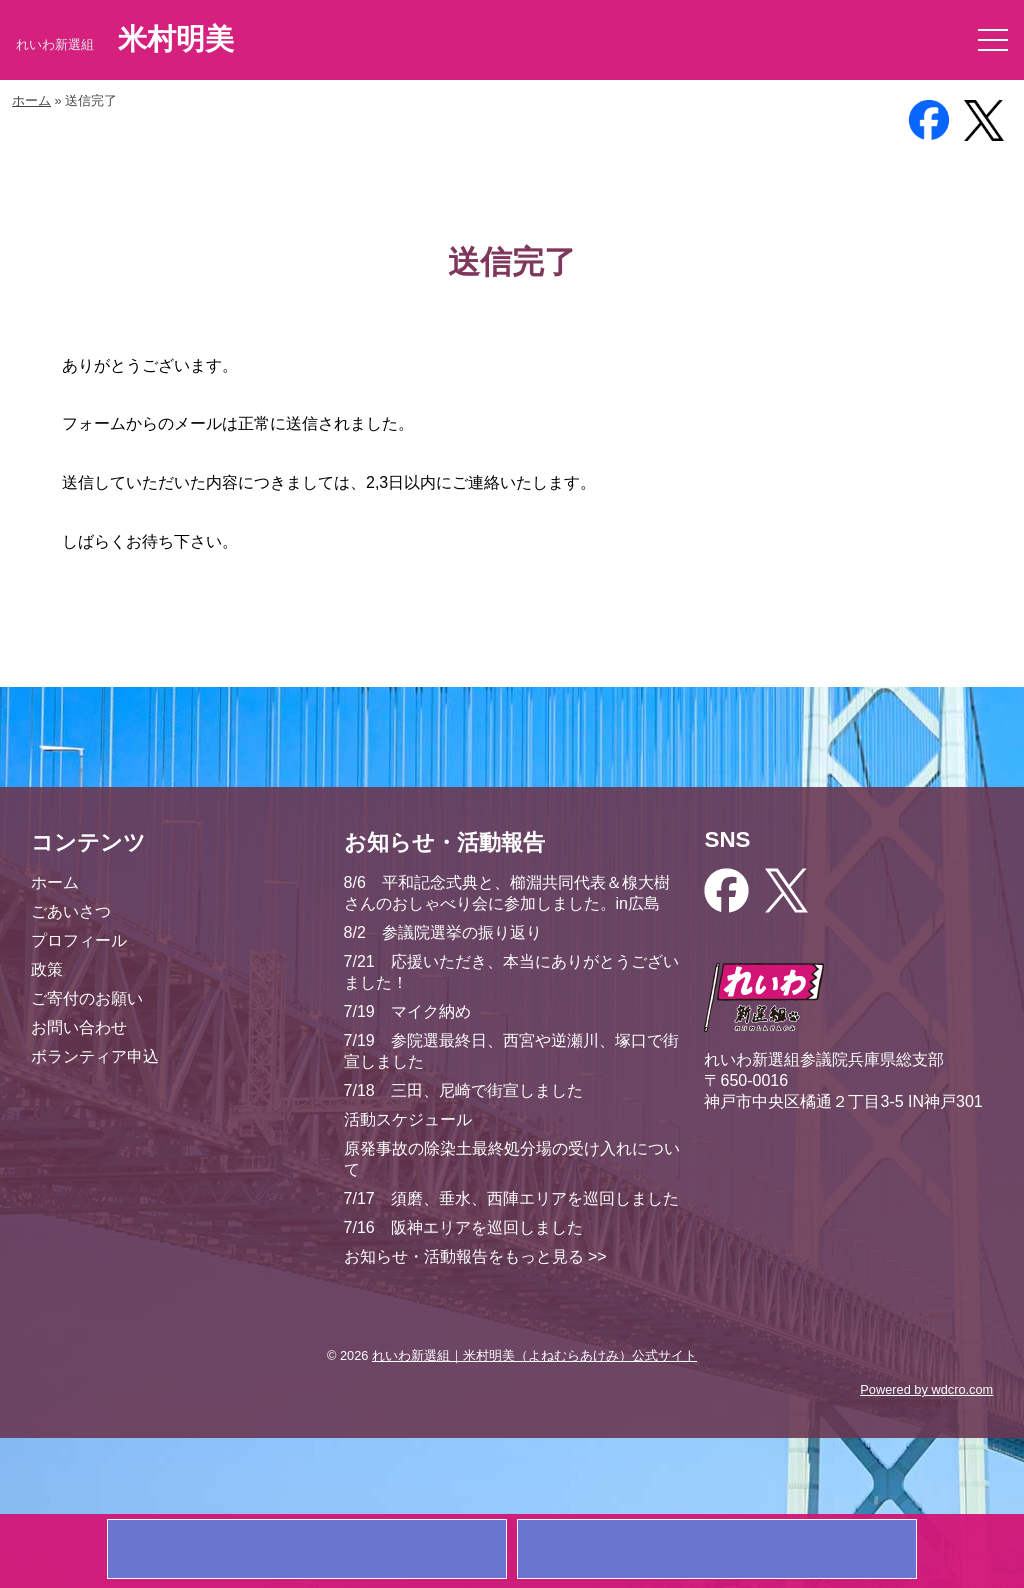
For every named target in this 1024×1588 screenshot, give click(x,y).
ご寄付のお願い (87, 998)
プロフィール (79, 940)
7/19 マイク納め (407, 1011)
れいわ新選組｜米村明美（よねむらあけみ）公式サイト (534, 1355)
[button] (993, 40)
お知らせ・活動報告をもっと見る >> (475, 1256)
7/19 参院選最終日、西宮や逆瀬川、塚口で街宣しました (511, 1051)
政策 (47, 969)
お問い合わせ (79, 1027)
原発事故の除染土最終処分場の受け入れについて (512, 1159)
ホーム (31, 100)
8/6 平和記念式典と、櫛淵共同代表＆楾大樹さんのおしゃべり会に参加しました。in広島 (507, 893)
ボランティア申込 (95, 1056)
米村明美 (176, 39)
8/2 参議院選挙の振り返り (443, 932)
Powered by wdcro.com (926, 1389)
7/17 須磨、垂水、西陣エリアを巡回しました (511, 1198)
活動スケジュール (408, 1119)
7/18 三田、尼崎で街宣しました (463, 1090)
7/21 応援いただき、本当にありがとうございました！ (511, 972)
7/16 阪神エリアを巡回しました (463, 1227)
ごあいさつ (71, 911)
